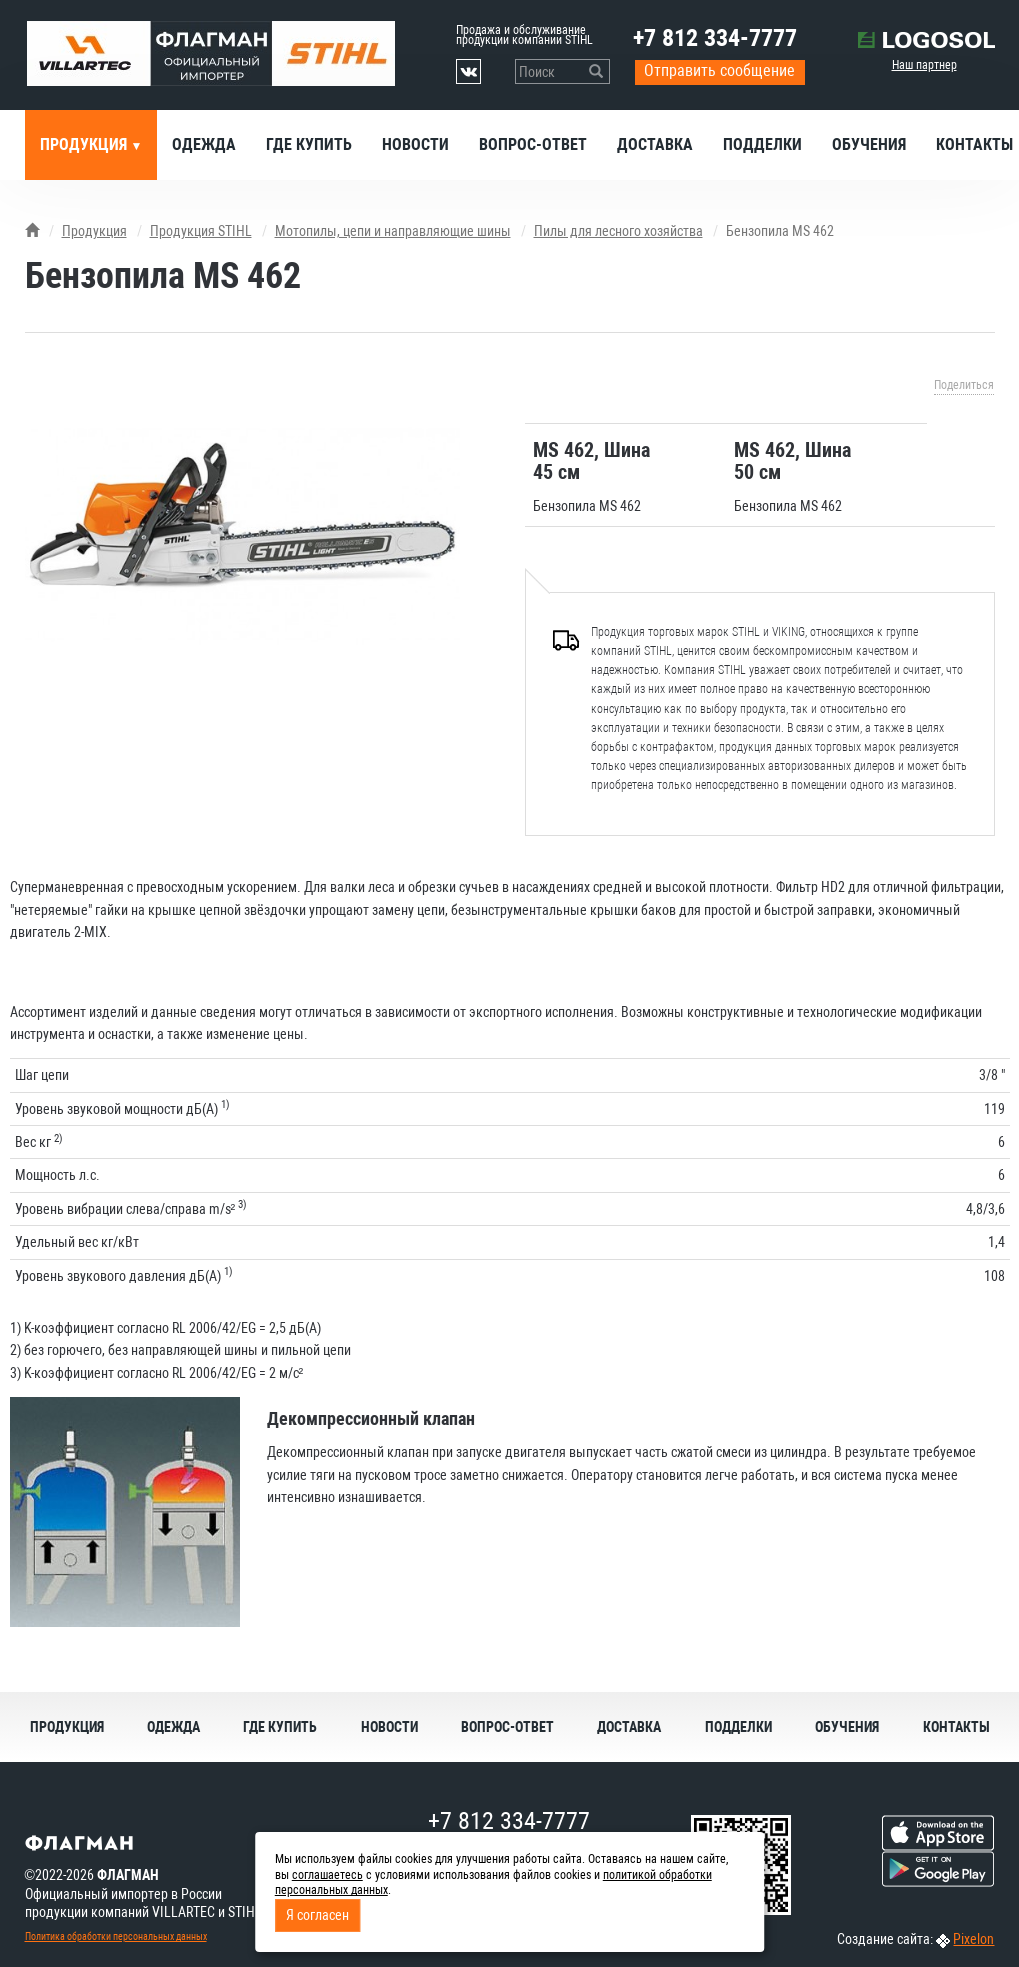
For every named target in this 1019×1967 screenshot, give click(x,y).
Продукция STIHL (201, 231)
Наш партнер (924, 65)
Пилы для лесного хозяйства (618, 231)
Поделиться (964, 385)
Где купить (309, 144)
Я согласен (317, 1915)
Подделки (762, 144)
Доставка (655, 144)
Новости (415, 144)
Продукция (85, 144)
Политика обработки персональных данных (116, 1936)
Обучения (869, 144)
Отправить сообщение (719, 70)
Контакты (956, 1727)
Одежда (204, 144)
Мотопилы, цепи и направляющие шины (393, 231)
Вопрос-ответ (533, 144)
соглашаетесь (327, 1875)
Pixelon (973, 1939)
